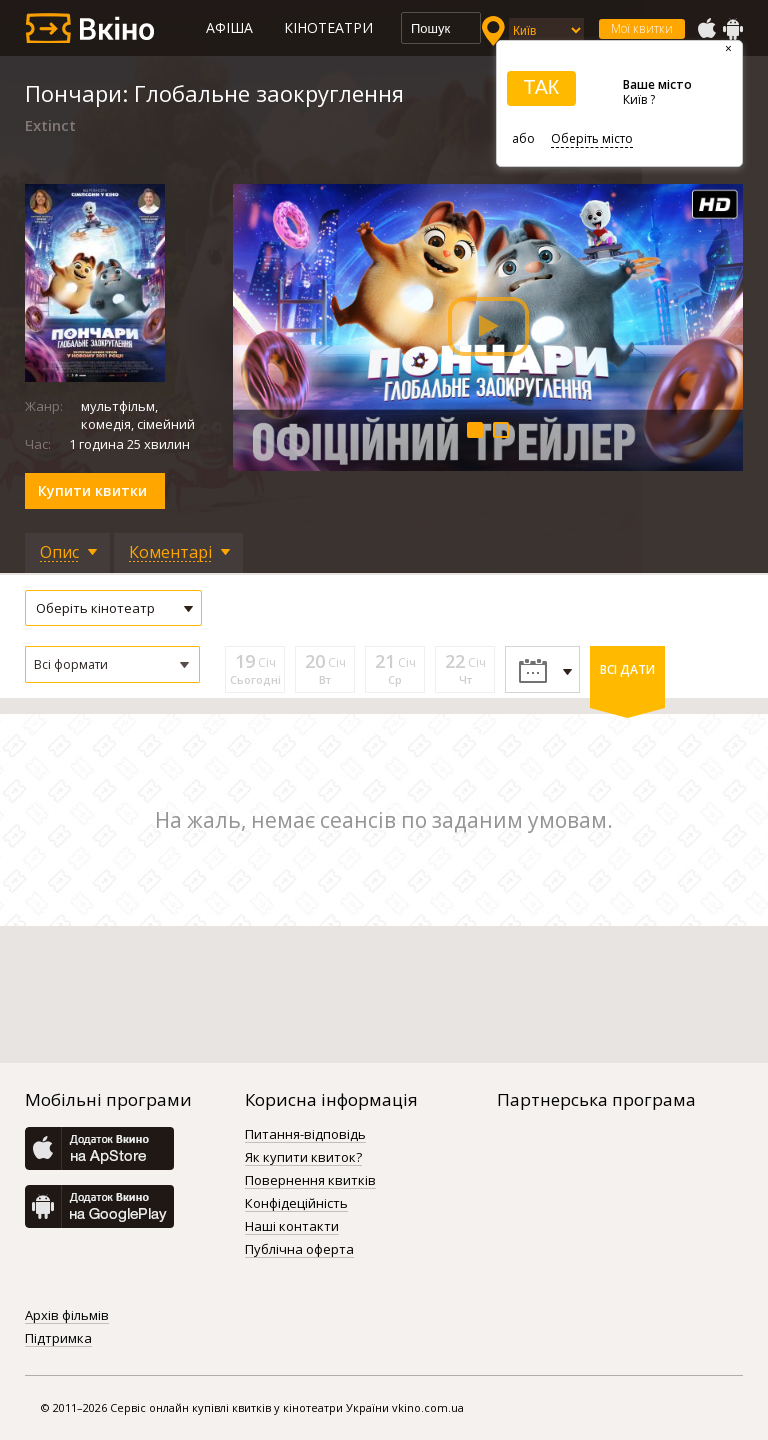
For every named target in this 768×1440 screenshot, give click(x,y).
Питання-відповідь (305, 1135)
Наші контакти (292, 1227)
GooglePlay (733, 29)
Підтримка (58, 1339)
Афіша (229, 27)
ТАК (541, 87)
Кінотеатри (328, 27)
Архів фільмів (67, 1316)
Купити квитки (92, 490)
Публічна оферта (299, 1250)
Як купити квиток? (303, 1158)
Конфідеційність (296, 1204)
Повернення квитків (310, 1181)
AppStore (706, 29)
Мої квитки (642, 28)
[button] (112, 664)
